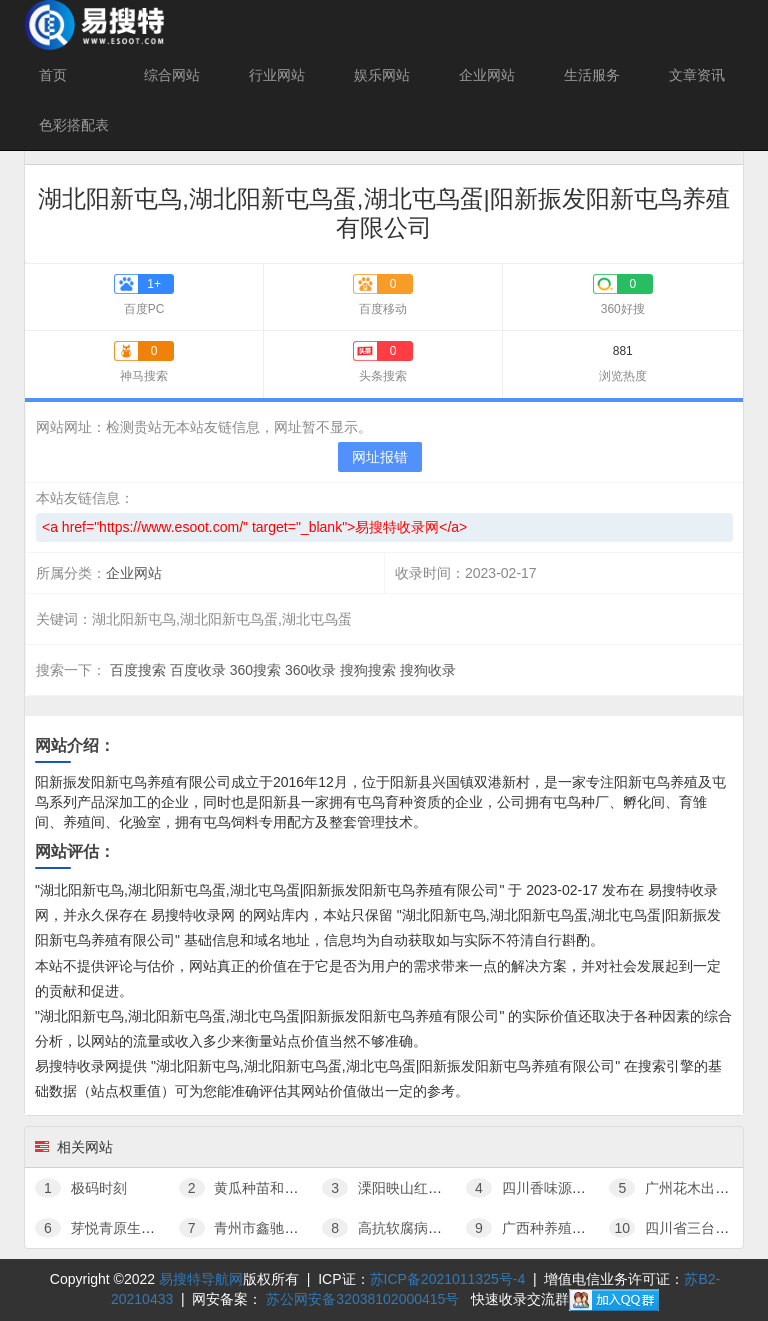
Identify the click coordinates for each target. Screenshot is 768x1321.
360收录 (310, 670)
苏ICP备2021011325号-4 (448, 1279)
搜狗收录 (428, 670)
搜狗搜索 (368, 670)
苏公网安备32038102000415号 (362, 1299)
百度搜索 (138, 670)
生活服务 (592, 75)
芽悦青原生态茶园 (109, 1228)
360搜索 (255, 670)
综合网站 (172, 75)
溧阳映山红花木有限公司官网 (431, 1188)
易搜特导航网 (201, 1279)
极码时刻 (81, 1188)
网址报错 (380, 457)
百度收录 (198, 670)
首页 (53, 75)
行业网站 (277, 75)
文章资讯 (697, 75)
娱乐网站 (382, 75)
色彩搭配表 (74, 125)
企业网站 (487, 75)
